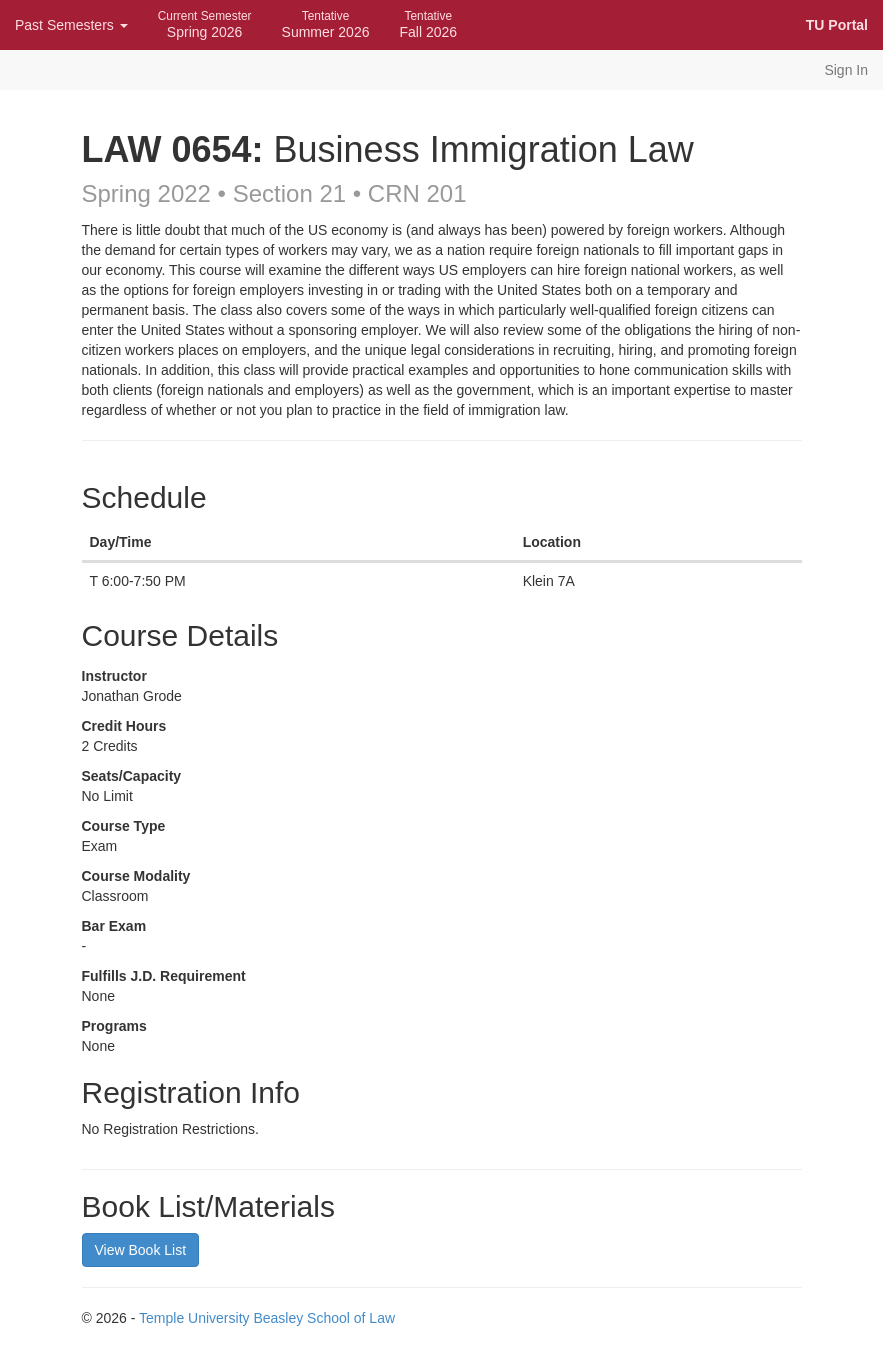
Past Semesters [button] (71, 25)
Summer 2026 (326, 24)
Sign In (846, 70)
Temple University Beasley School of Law (267, 1318)
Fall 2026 (428, 24)
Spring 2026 (205, 24)
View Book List (141, 1250)
